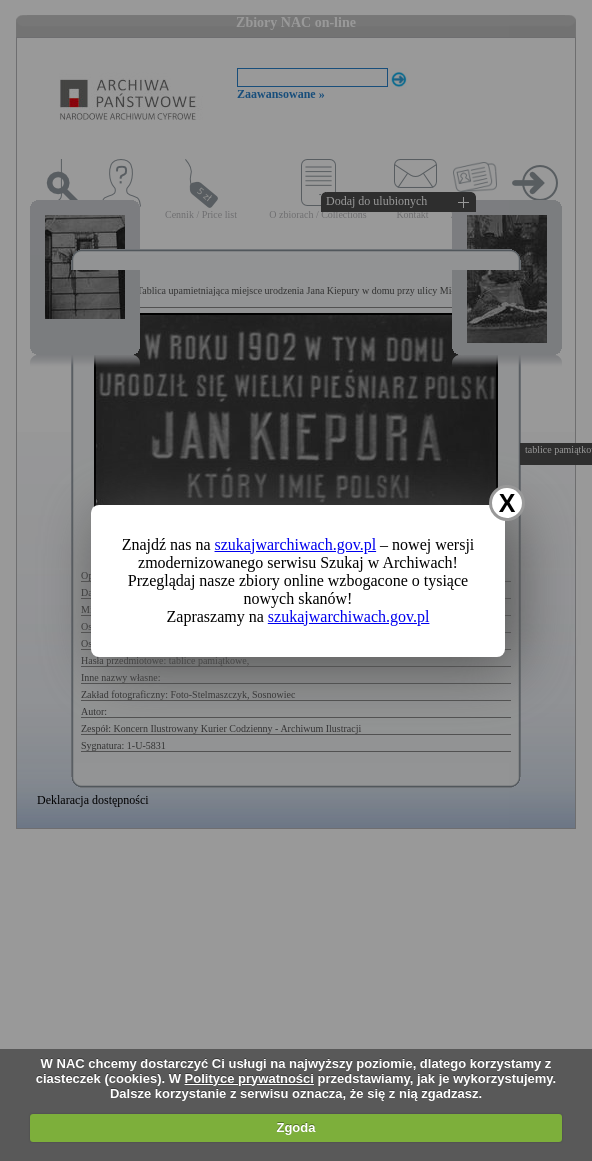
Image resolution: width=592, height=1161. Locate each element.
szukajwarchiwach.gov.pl (296, 544)
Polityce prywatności (249, 1078)
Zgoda (295, 1127)
